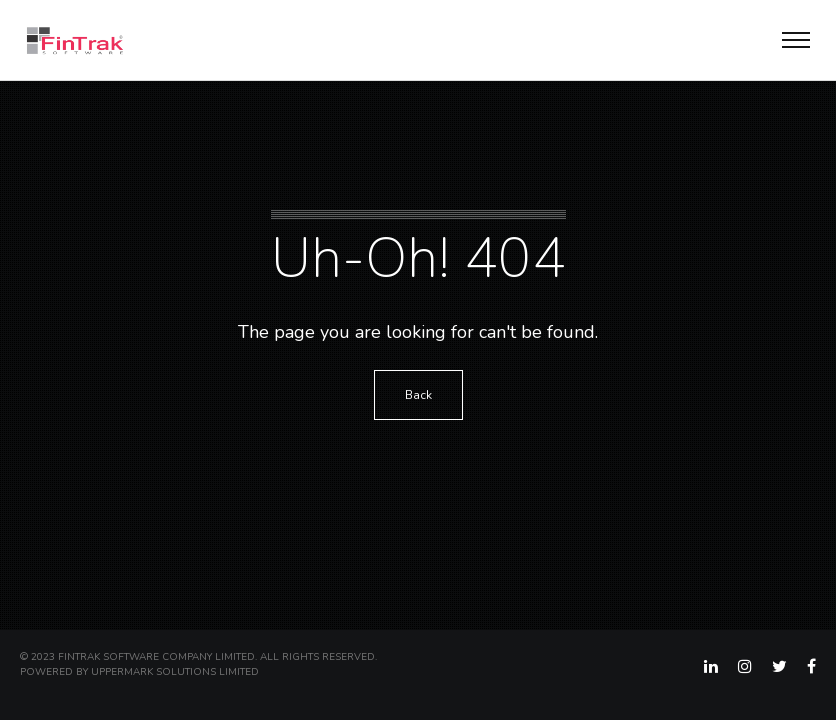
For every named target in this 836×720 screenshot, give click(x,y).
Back (418, 395)
